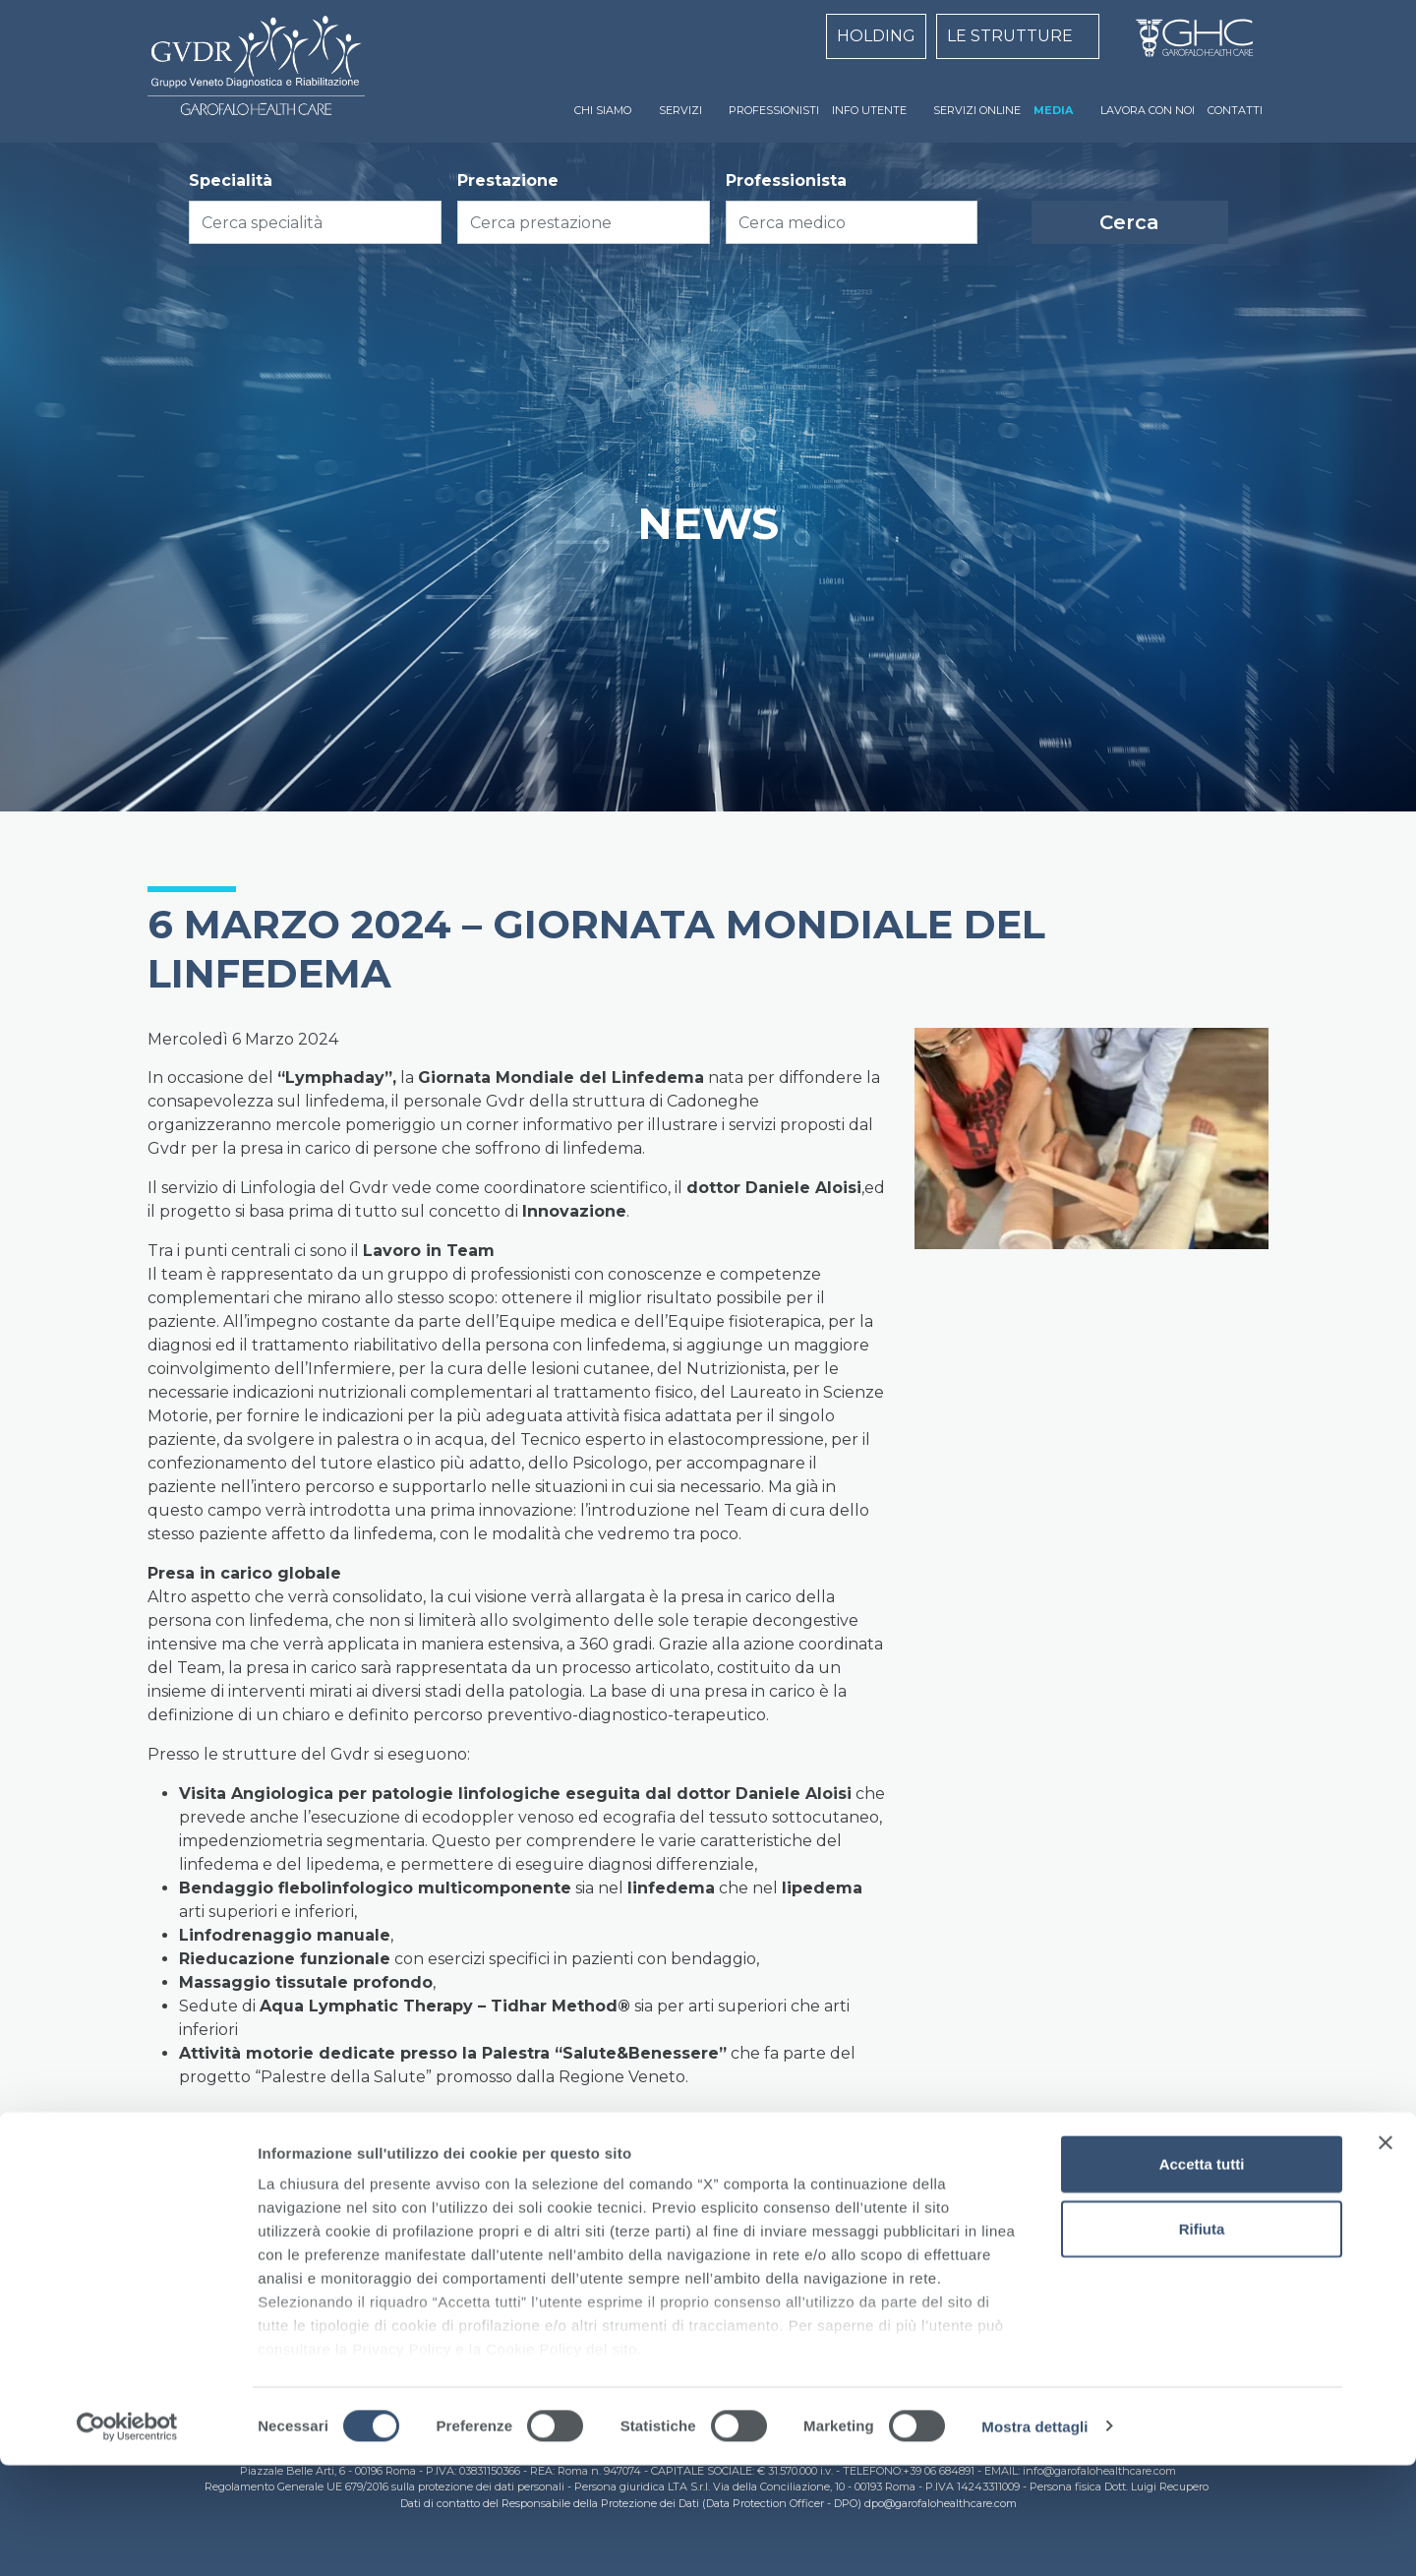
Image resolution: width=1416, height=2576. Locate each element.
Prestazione (508, 180)
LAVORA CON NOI (1147, 110)
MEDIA (1053, 110)
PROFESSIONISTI (774, 110)
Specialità (230, 180)
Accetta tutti (1202, 2275)
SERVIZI (680, 110)
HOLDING (876, 36)
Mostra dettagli (1034, 2537)
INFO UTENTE (869, 110)
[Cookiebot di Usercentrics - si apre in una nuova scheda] (127, 2537)
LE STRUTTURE (1010, 36)
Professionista (786, 180)
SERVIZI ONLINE (977, 110)
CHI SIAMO (602, 110)
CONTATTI (1235, 110)
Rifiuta (1202, 2339)
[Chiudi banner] (1385, 2254)
